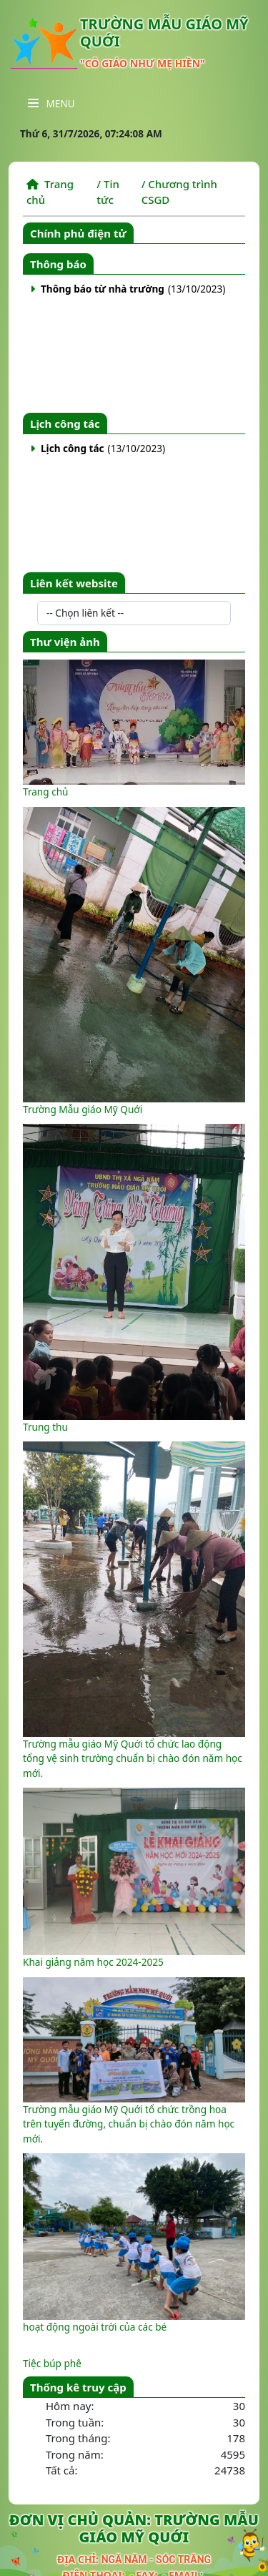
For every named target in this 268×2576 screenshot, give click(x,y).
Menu (51, 103)
